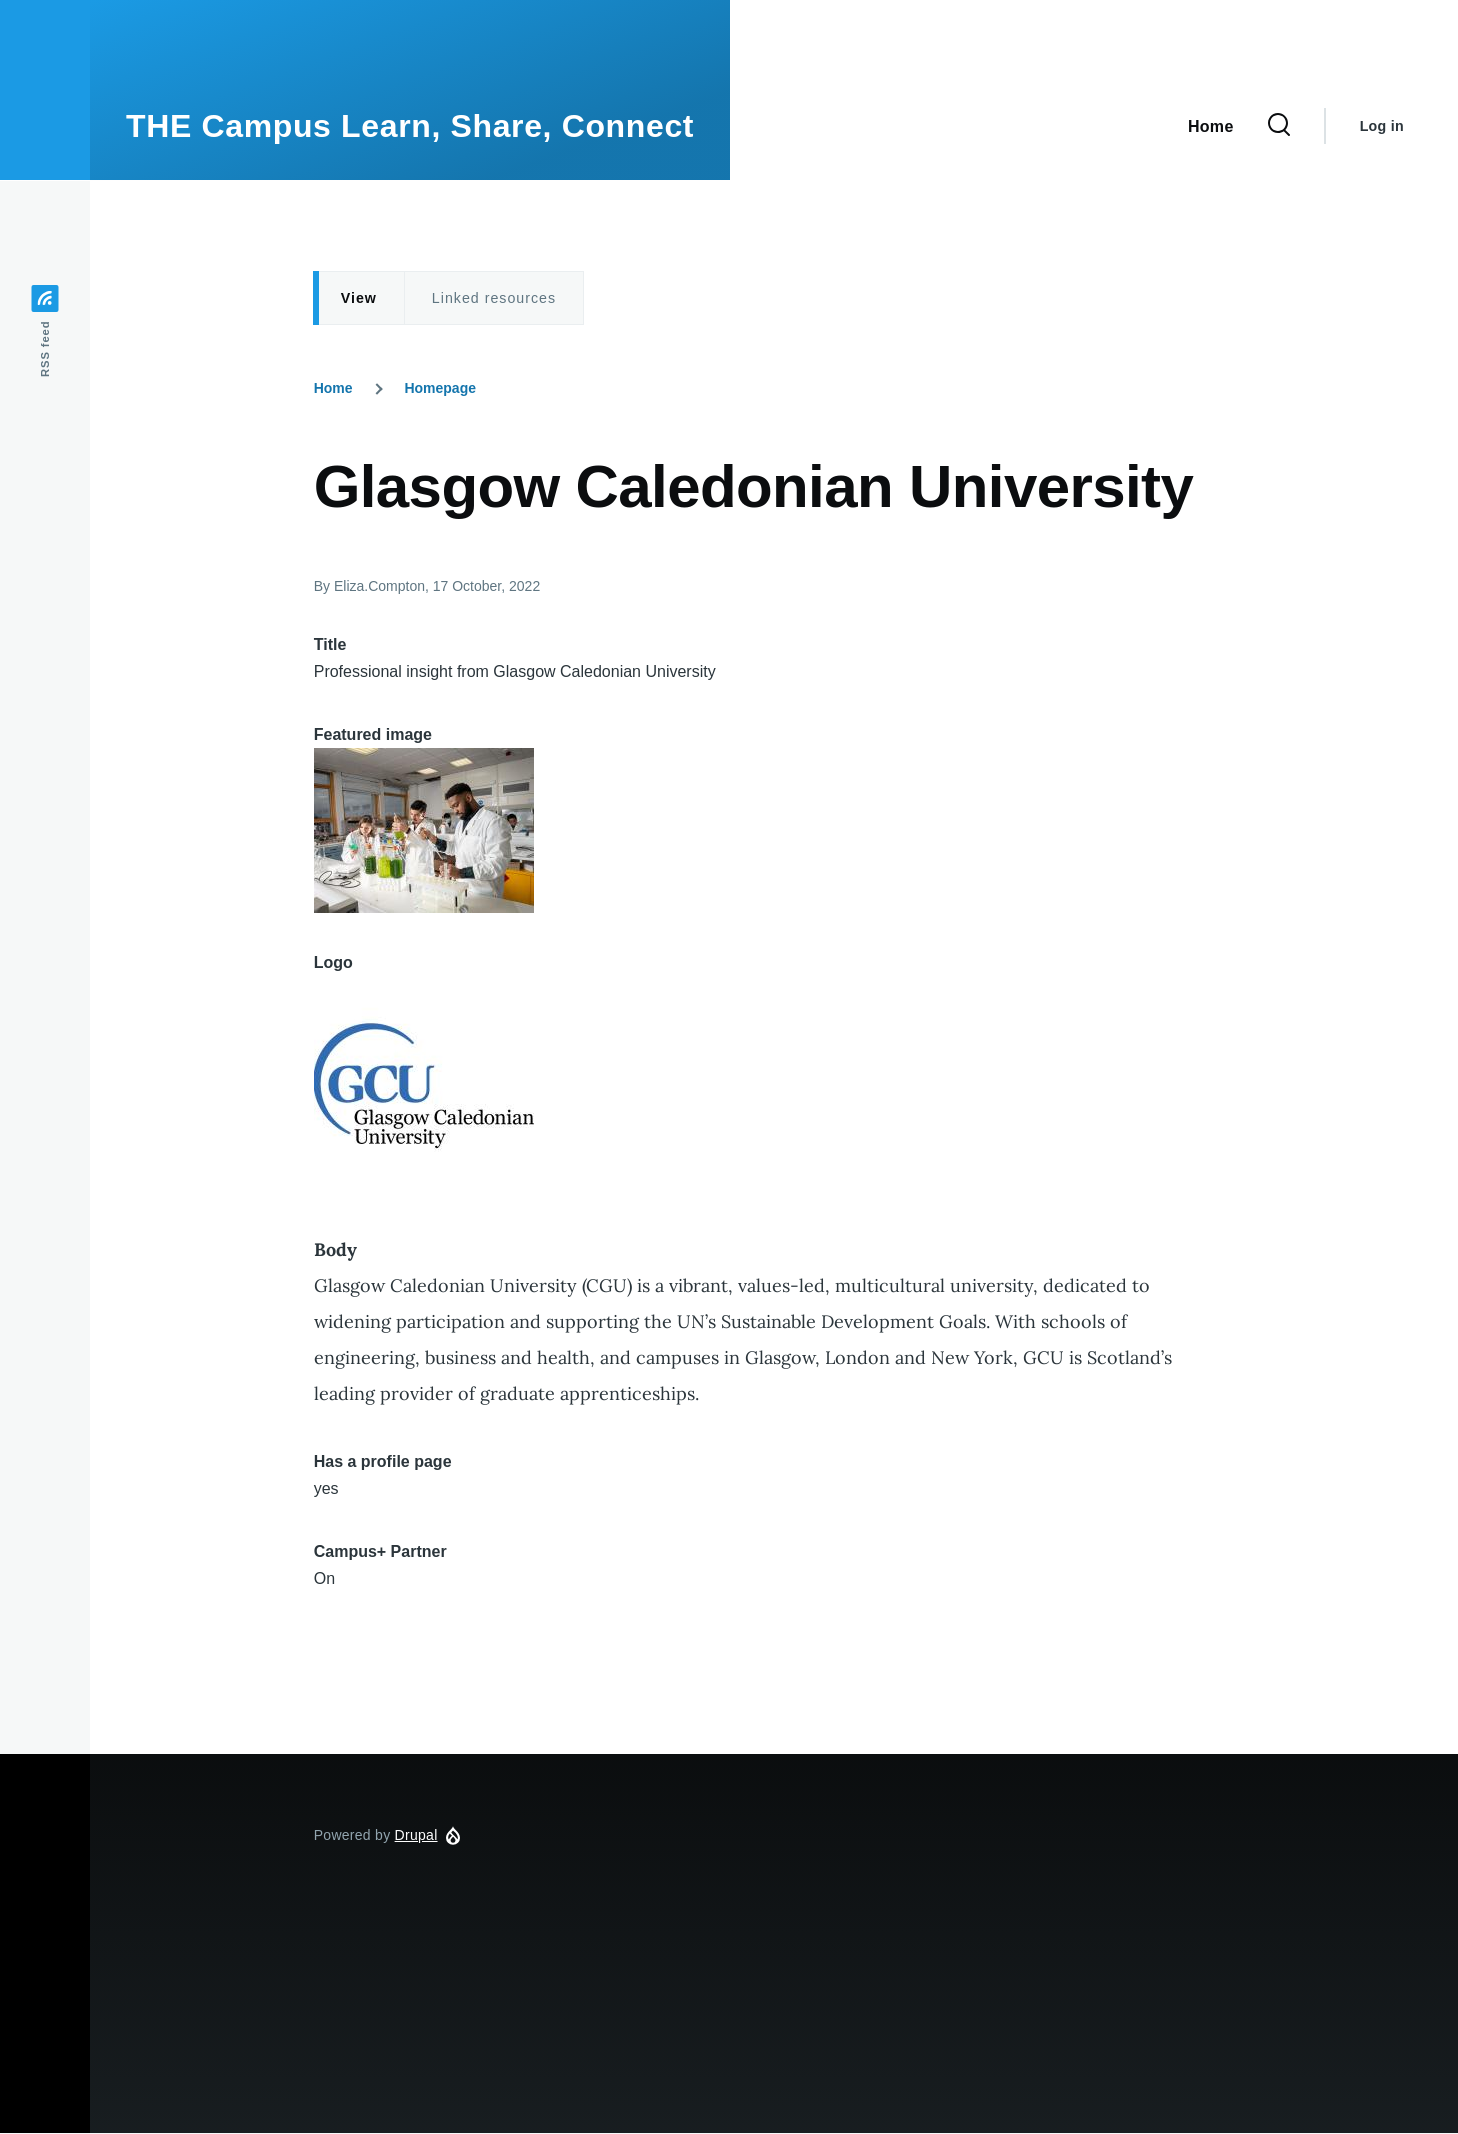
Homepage (440, 388)
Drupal (416, 1835)
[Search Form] (1279, 126)
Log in (1382, 126)
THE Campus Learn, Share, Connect (410, 126)
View (359, 298)
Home (333, 388)
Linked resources (494, 298)
